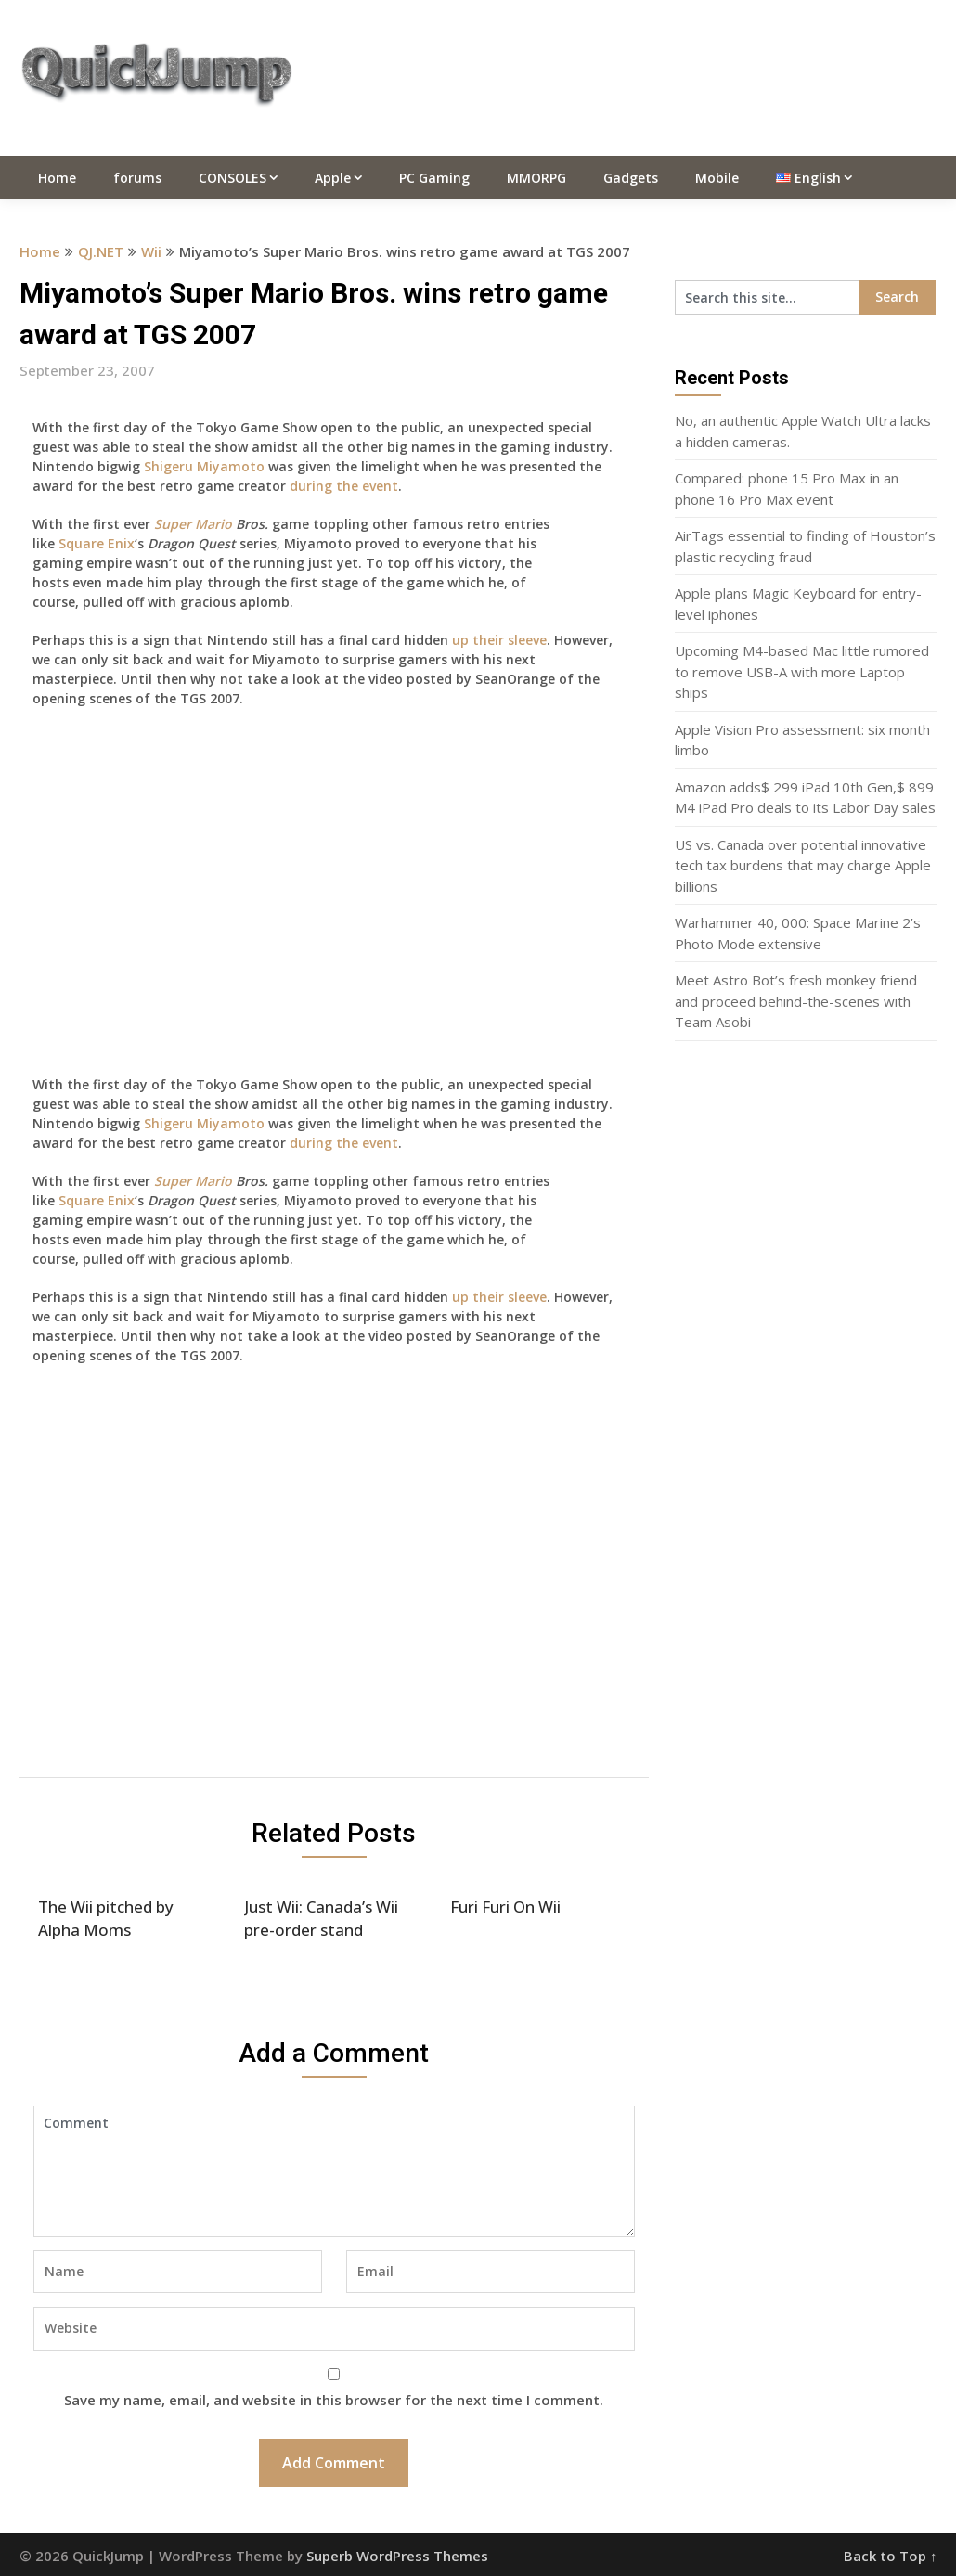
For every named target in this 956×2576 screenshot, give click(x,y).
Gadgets (630, 178)
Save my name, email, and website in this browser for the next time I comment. (333, 2399)
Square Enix (96, 543)
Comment (334, 2171)
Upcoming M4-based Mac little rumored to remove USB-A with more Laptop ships (802, 671)
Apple (333, 178)
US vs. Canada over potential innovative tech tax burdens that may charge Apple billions (803, 865)
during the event (344, 486)
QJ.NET (100, 251)
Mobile (717, 178)
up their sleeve (499, 640)
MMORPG (536, 178)
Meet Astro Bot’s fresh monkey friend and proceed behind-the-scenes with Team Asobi (796, 1001)
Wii (151, 251)
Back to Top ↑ (890, 2555)
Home (57, 178)
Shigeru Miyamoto (204, 466)
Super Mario (193, 524)
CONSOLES (232, 178)
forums (137, 178)
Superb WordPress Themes (397, 2555)
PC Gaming (434, 178)
